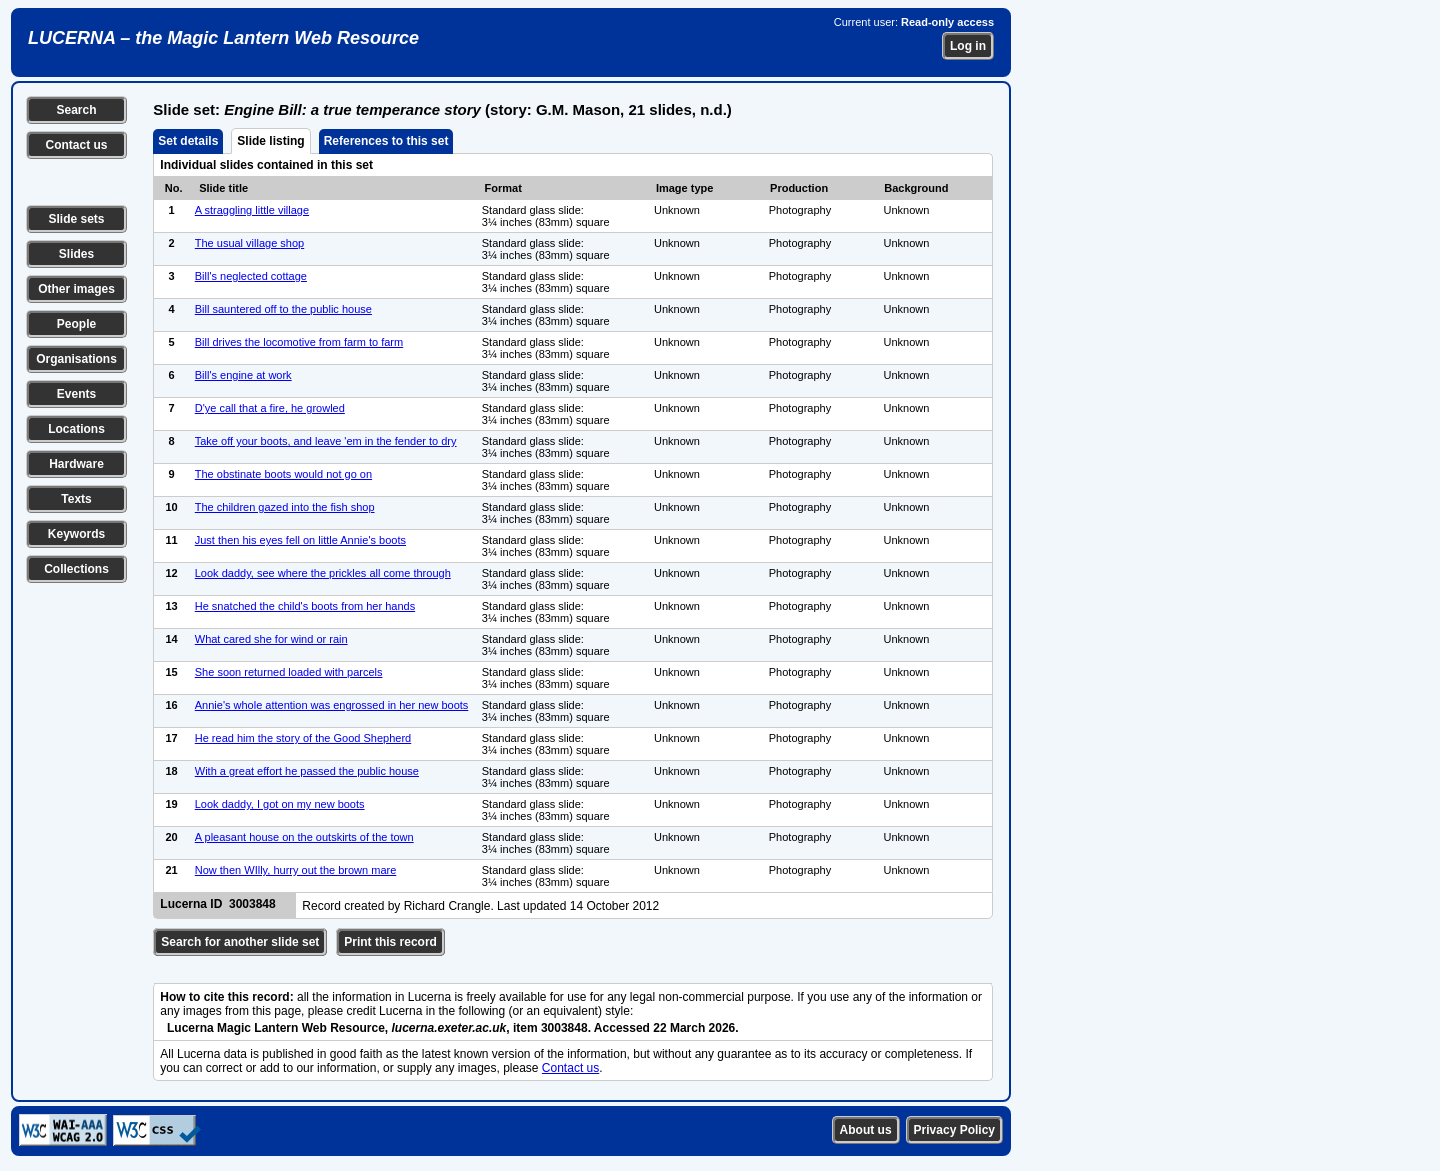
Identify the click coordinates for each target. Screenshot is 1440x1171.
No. (174, 188)
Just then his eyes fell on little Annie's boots (300, 540)
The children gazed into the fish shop (285, 507)
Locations (76, 429)
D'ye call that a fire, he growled (270, 408)
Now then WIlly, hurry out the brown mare (296, 870)
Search (76, 110)
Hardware (76, 464)
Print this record (390, 942)
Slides (76, 254)
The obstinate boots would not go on (283, 474)
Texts (76, 499)
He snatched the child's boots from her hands (305, 606)
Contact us (76, 145)
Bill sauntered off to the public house (283, 309)
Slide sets (76, 219)
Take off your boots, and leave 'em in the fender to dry (326, 441)
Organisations (76, 359)
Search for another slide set (240, 942)
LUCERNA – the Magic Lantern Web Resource (223, 38)
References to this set (386, 141)
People (76, 324)
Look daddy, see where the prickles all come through (323, 573)
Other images (76, 289)
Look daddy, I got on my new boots (280, 804)
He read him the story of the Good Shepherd (303, 738)
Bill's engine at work (243, 375)
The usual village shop (249, 243)
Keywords (76, 534)
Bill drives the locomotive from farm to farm (299, 342)
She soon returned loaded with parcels (289, 672)
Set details (188, 141)
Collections (76, 569)
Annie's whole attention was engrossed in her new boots (332, 705)
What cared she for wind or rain (271, 639)
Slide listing (270, 141)
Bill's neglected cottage (251, 276)
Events (76, 394)
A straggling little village (252, 210)
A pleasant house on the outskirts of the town (304, 837)
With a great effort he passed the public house (307, 771)
